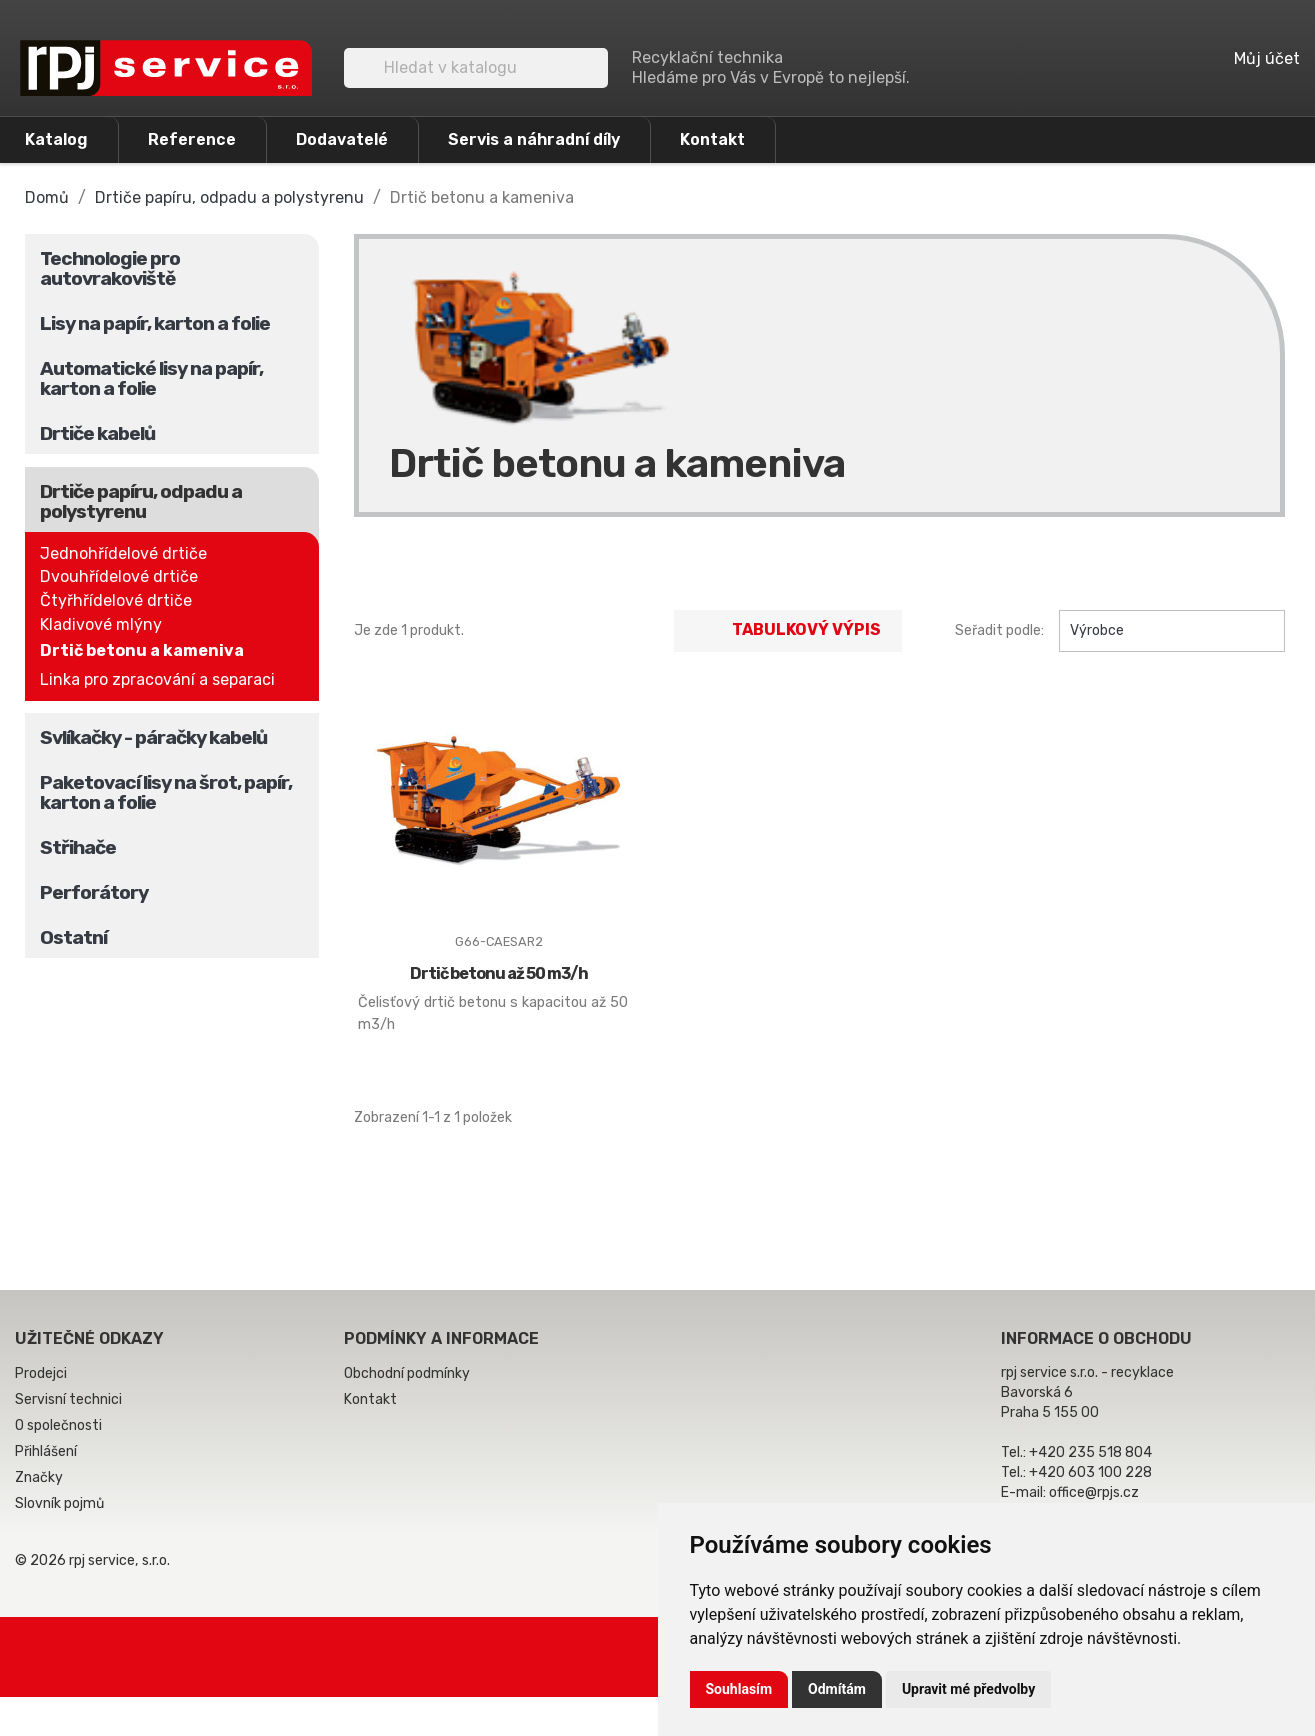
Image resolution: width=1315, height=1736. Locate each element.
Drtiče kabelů (97, 433)
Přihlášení (46, 1451)
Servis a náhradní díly (534, 139)
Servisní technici (68, 1399)
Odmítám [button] (837, 1689)
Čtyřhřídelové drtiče (116, 600)
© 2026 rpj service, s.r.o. (92, 1560)
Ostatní (73, 937)
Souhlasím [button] (739, 1689)
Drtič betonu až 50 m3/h (499, 973)
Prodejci (41, 1373)
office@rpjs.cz (1094, 1492)
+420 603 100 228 (1090, 1472)
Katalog (56, 139)
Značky (39, 1477)
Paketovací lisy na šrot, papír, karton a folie (166, 792)
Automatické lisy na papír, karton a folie (151, 378)
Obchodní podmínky (407, 1373)
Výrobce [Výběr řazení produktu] (1172, 631)
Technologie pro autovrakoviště (110, 268)
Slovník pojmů (59, 1503)
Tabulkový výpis (788, 631)
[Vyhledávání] (476, 68)
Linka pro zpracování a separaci (157, 679)
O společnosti (58, 1425)
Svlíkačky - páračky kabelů (153, 737)
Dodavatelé (342, 139)
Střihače (78, 847)
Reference (192, 139)
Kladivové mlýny (101, 624)
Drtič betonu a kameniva (142, 650)
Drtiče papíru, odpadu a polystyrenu (141, 501)
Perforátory (94, 892)
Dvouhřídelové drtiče (119, 576)
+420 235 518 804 (1090, 1452)
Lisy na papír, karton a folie (155, 323)
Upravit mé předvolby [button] (968, 1689)
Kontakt (712, 139)
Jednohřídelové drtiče (123, 553)
